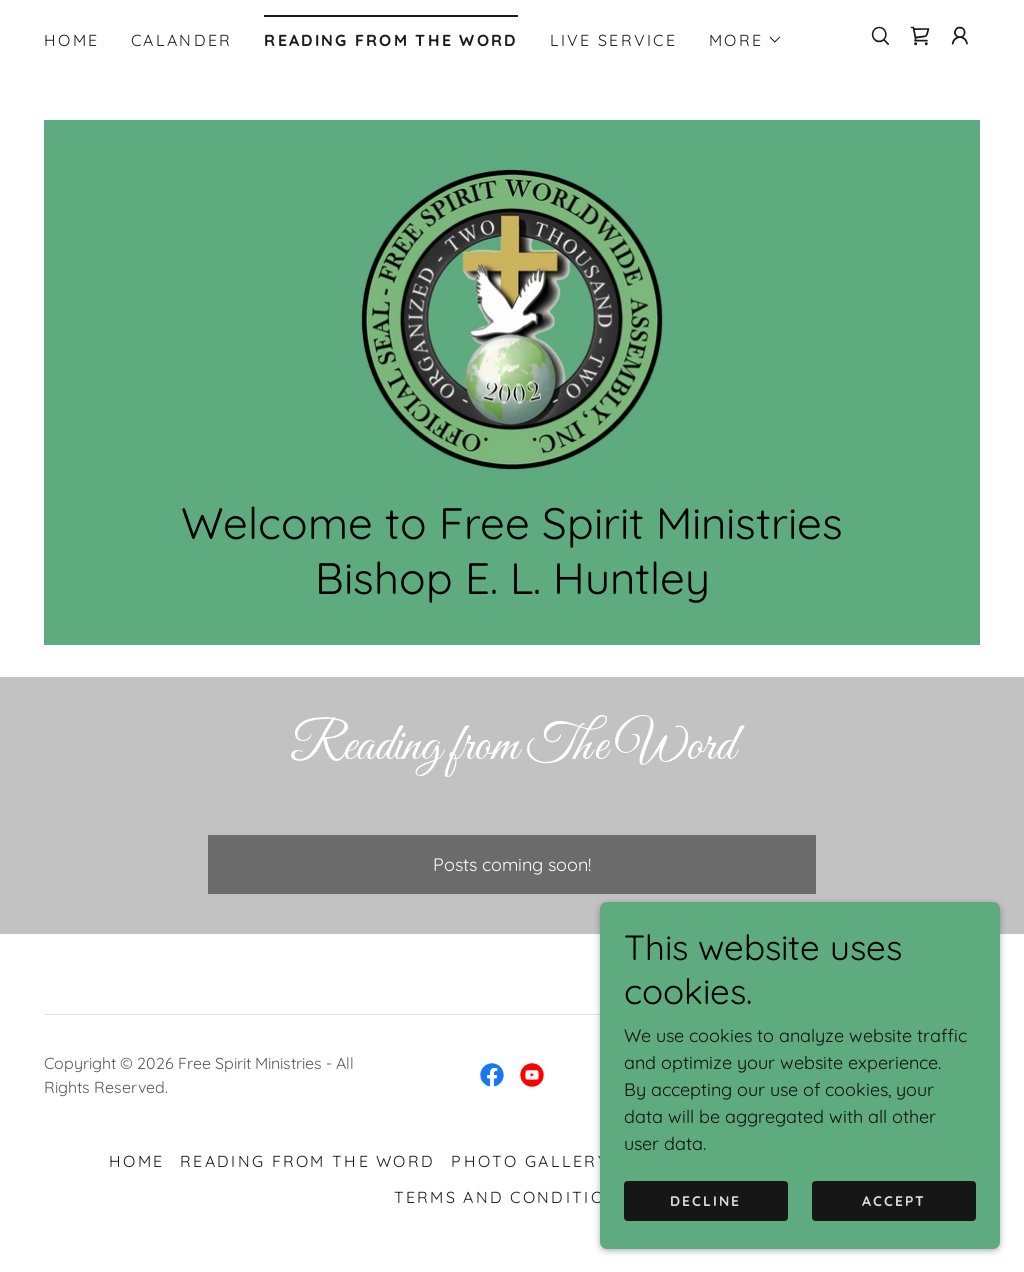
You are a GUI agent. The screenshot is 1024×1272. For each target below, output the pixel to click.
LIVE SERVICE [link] (613, 40)
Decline (705, 1200)
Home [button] (136, 1162)
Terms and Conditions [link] (512, 1198)
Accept (894, 1200)
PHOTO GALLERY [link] (530, 1162)
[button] (746, 40)
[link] (920, 36)
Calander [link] (181, 40)
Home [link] (71, 40)
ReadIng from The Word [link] (390, 40)
